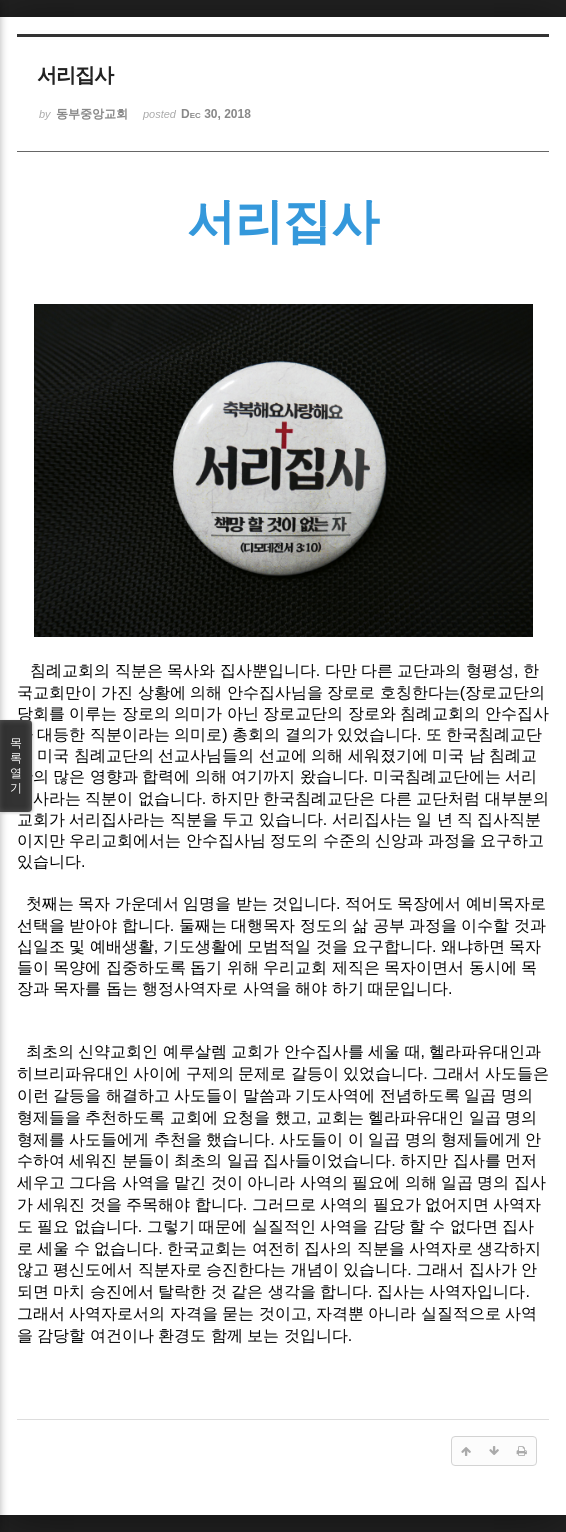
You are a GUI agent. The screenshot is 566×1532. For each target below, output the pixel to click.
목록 (16, 766)
